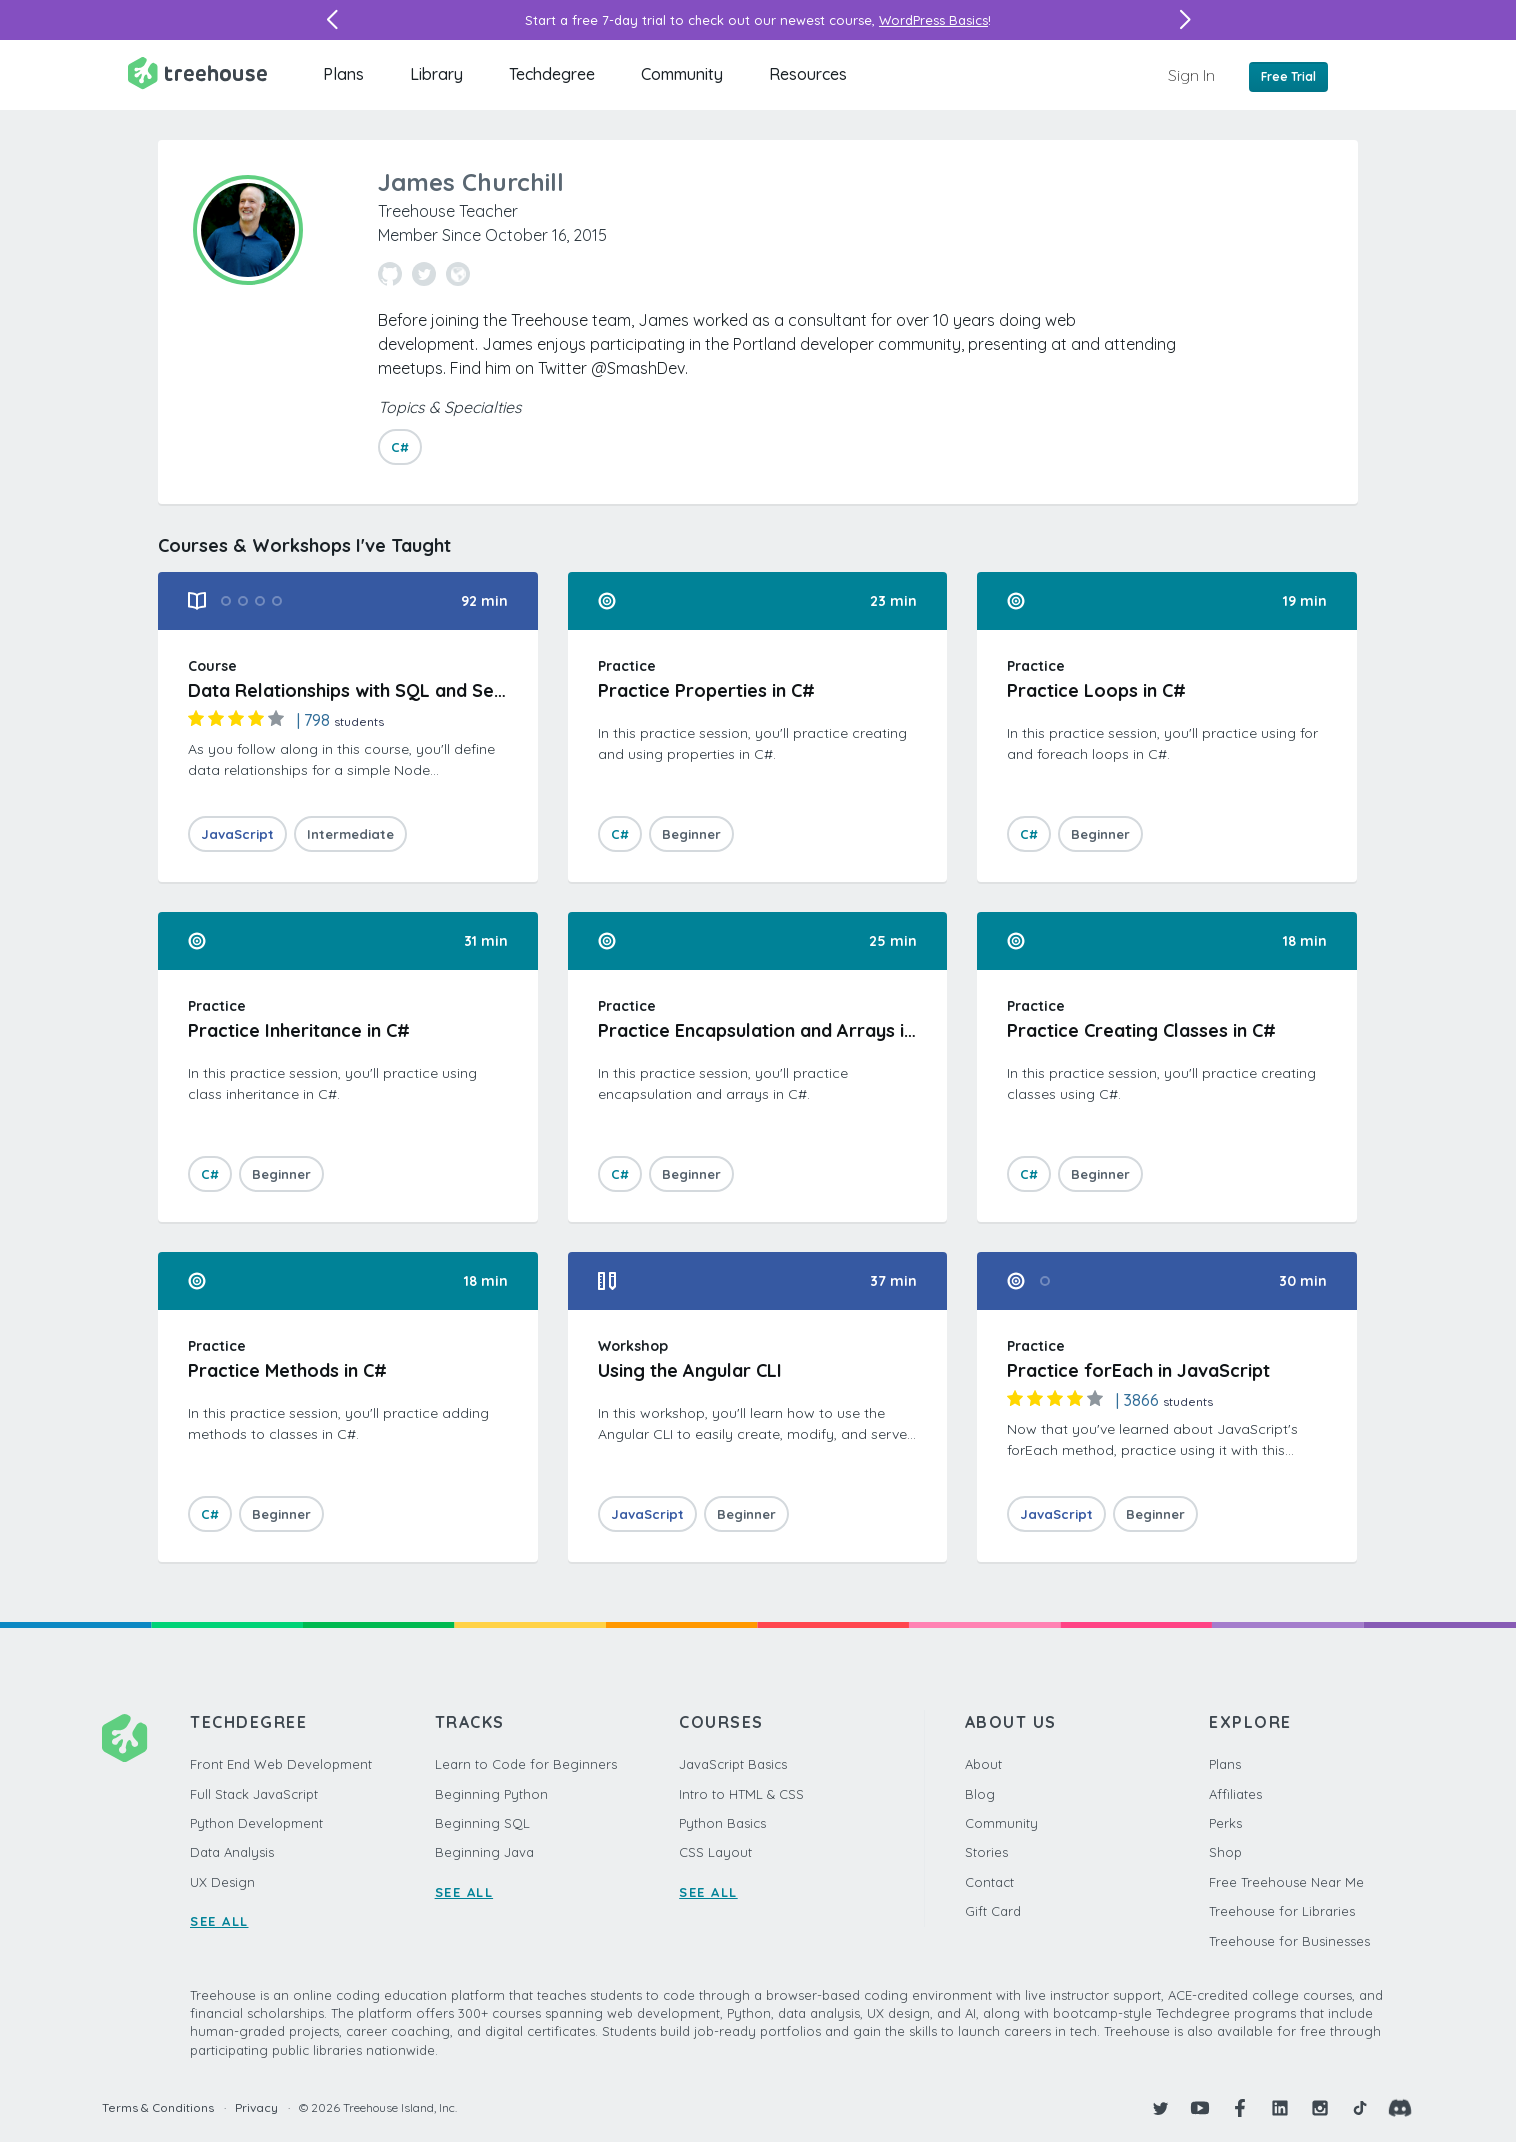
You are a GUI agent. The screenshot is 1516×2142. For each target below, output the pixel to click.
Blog (980, 1794)
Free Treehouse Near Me (1286, 1882)
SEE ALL (219, 1921)
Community (682, 74)
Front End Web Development (281, 1764)
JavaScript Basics (733, 1764)
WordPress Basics (933, 20)
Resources (808, 74)
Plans (343, 74)
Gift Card (993, 1911)
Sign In (1191, 75)
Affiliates (1235, 1794)
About (983, 1764)
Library (436, 74)
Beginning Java (484, 1852)
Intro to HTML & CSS (741, 1794)
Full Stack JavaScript (254, 1794)
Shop (1225, 1852)
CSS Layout (715, 1852)
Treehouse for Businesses (1289, 1941)
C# (400, 447)
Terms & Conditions (158, 2107)
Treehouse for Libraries (1282, 1911)
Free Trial (1288, 76)
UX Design (222, 1882)
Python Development (256, 1823)
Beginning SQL (482, 1823)
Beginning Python (491, 1794)
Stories (986, 1852)
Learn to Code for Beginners (526, 1764)
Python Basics (722, 1823)
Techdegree (552, 74)
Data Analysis (232, 1852)
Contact (989, 1882)
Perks (1225, 1823)
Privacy (256, 2107)
